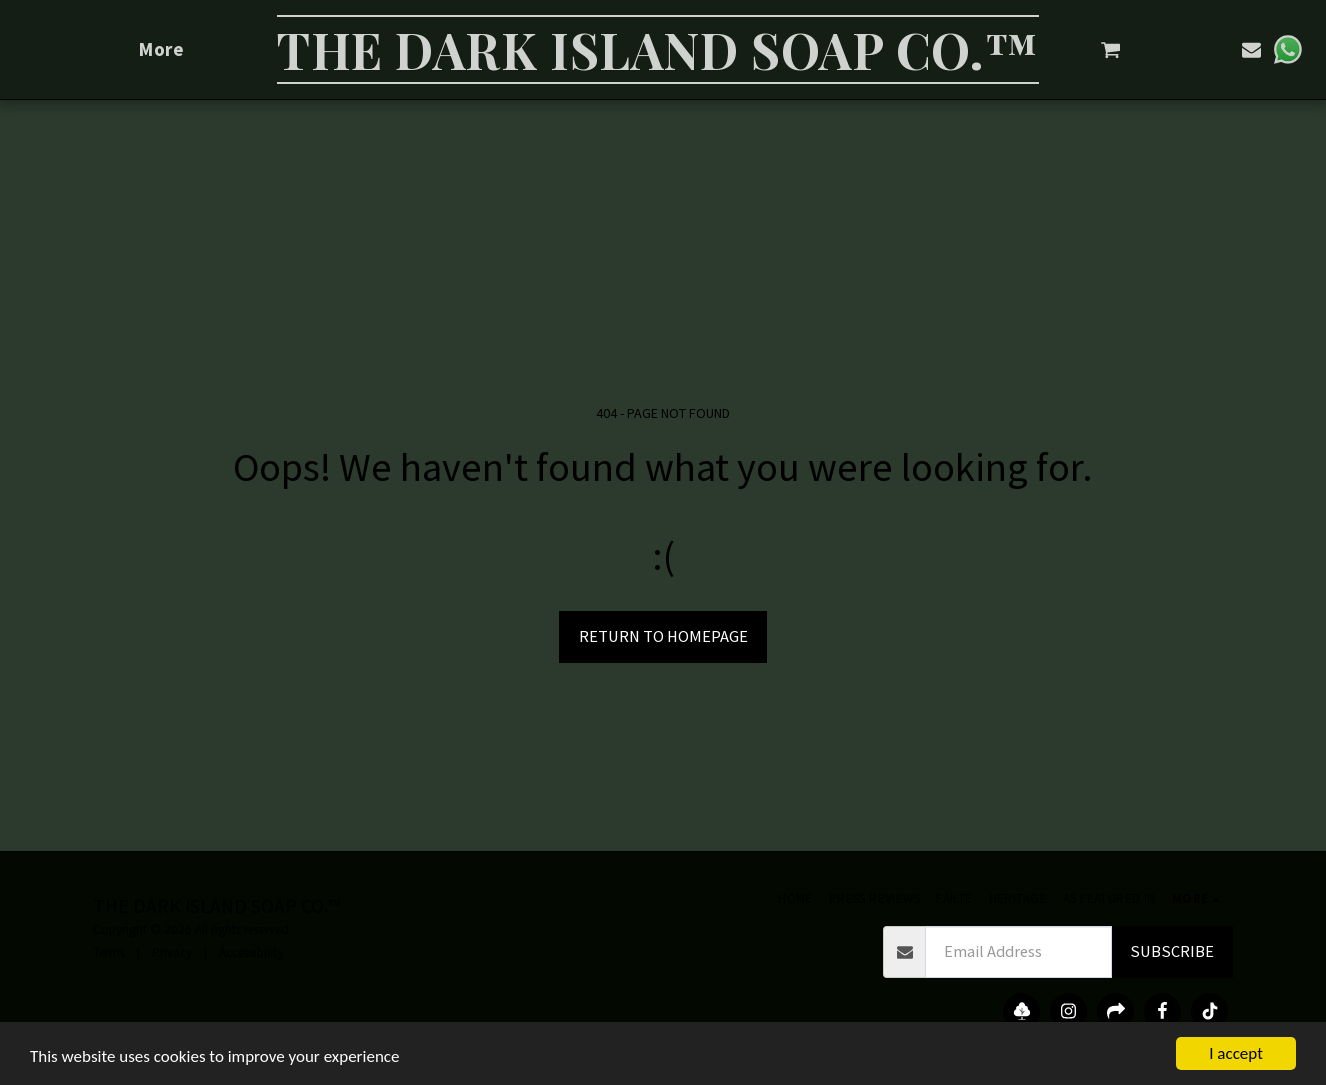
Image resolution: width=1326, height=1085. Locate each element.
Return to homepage (663, 636)
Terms (109, 952)
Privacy (172, 952)
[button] (1113, 49)
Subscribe (1172, 951)
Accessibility (251, 952)
